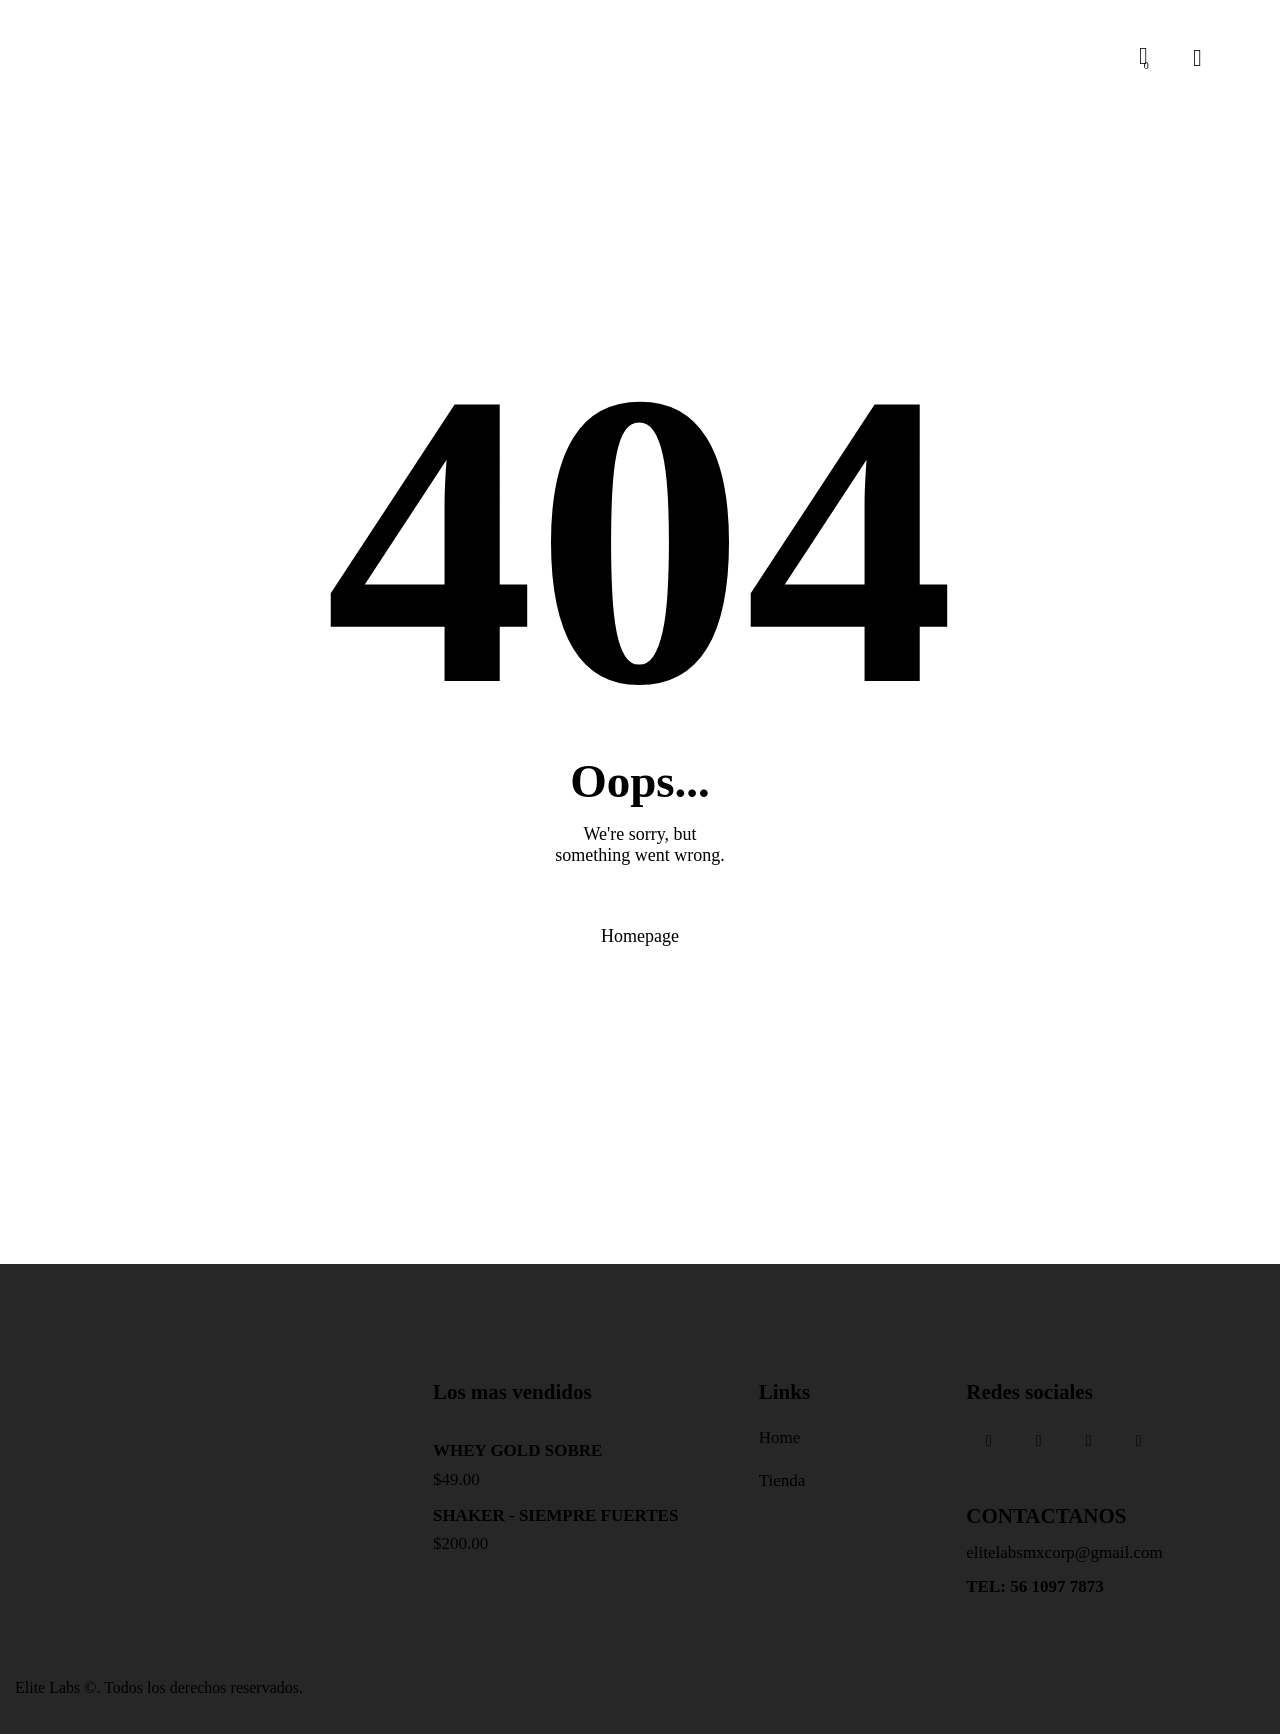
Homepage (640, 936)
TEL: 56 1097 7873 (1034, 1586)
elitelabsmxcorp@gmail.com (1064, 1552)
